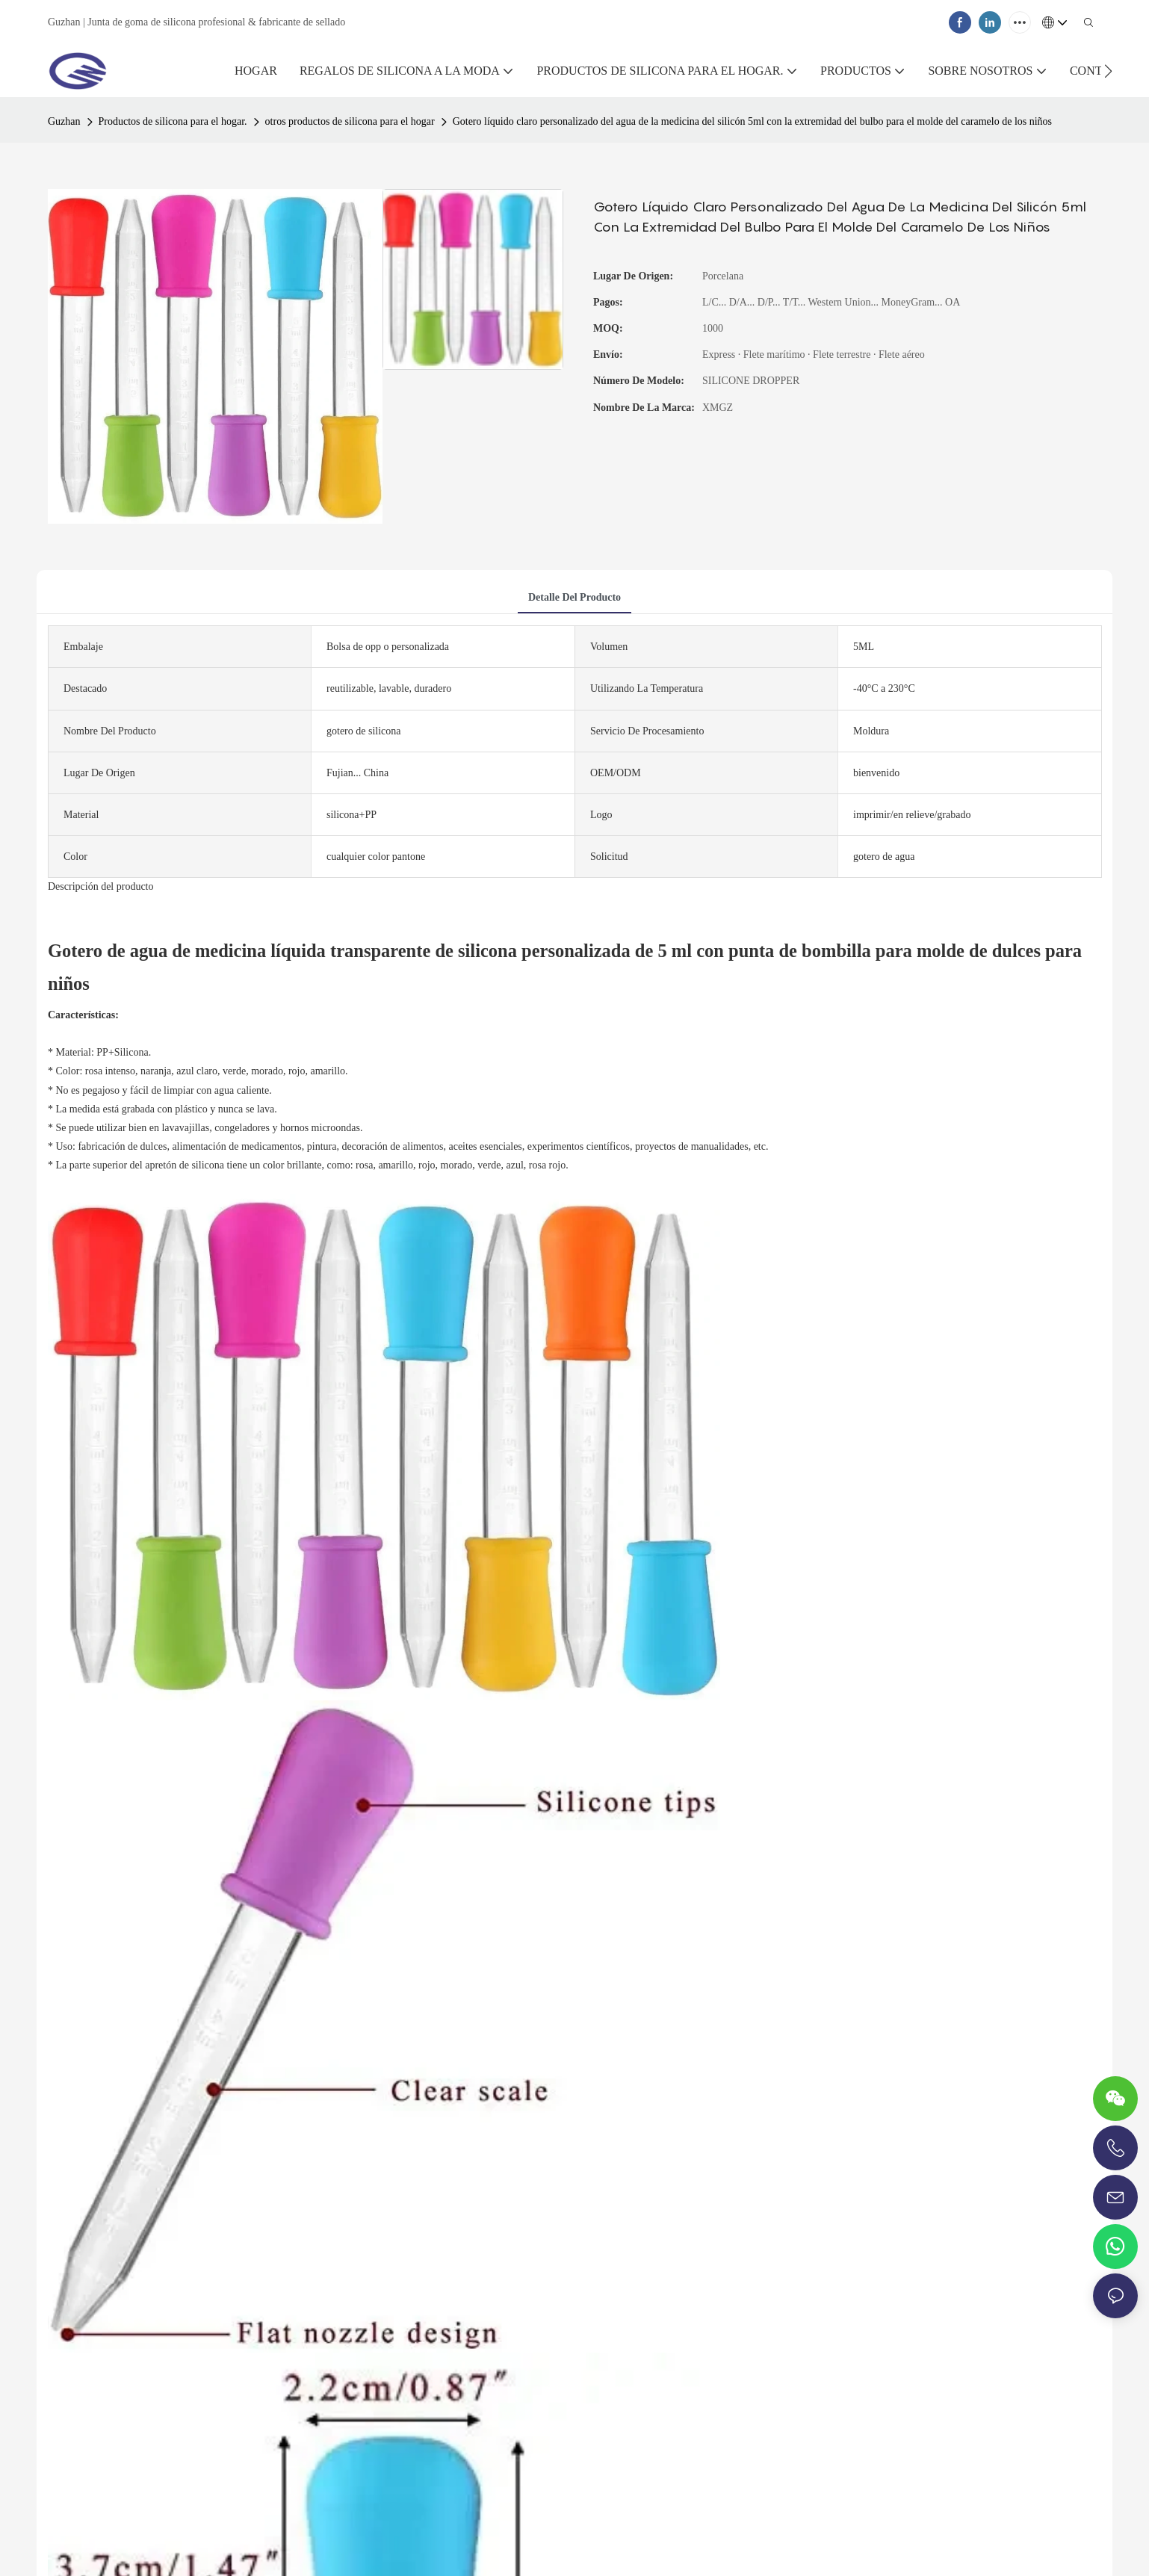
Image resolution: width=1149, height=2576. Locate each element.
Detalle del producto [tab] (574, 597)
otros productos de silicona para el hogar (350, 121)
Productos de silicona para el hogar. (173, 121)
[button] (1108, 71)
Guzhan (64, 121)
